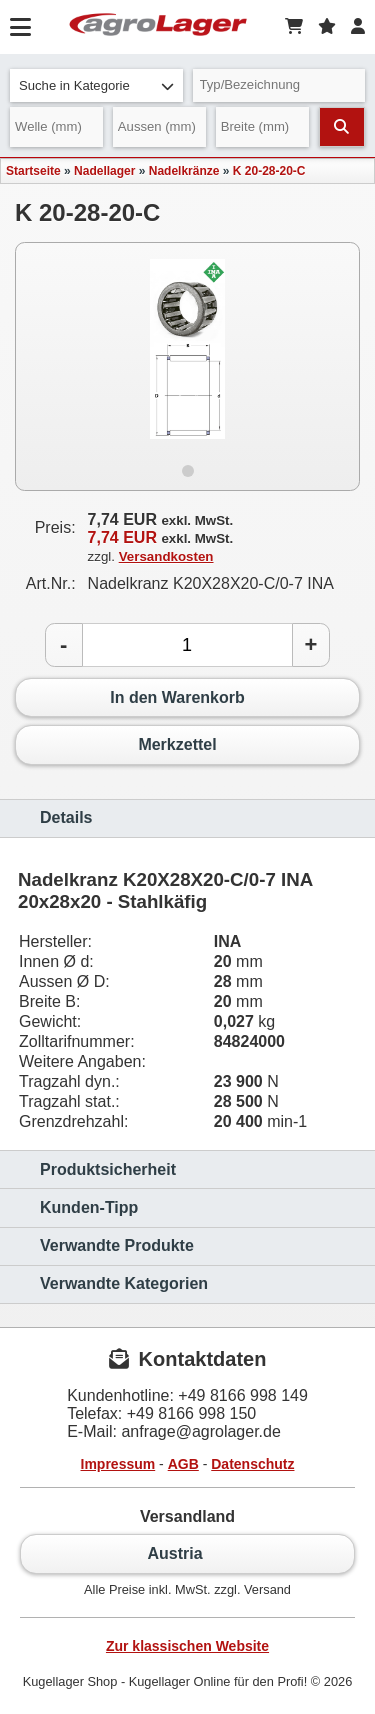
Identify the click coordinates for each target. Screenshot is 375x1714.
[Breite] (262, 127)
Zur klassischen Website (187, 1646)
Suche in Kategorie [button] (96, 85)
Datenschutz (252, 1464)
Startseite (33, 171)
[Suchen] (342, 127)
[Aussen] (159, 127)
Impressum (118, 1464)
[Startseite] (158, 27)
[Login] (358, 27)
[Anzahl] (187, 645)
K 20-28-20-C (269, 171)
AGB (183, 1464)
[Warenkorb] (294, 27)
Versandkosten (166, 556)
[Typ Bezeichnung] (279, 85)
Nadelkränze (184, 171)
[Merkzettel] (327, 27)
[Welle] (56, 127)
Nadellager (104, 171)
